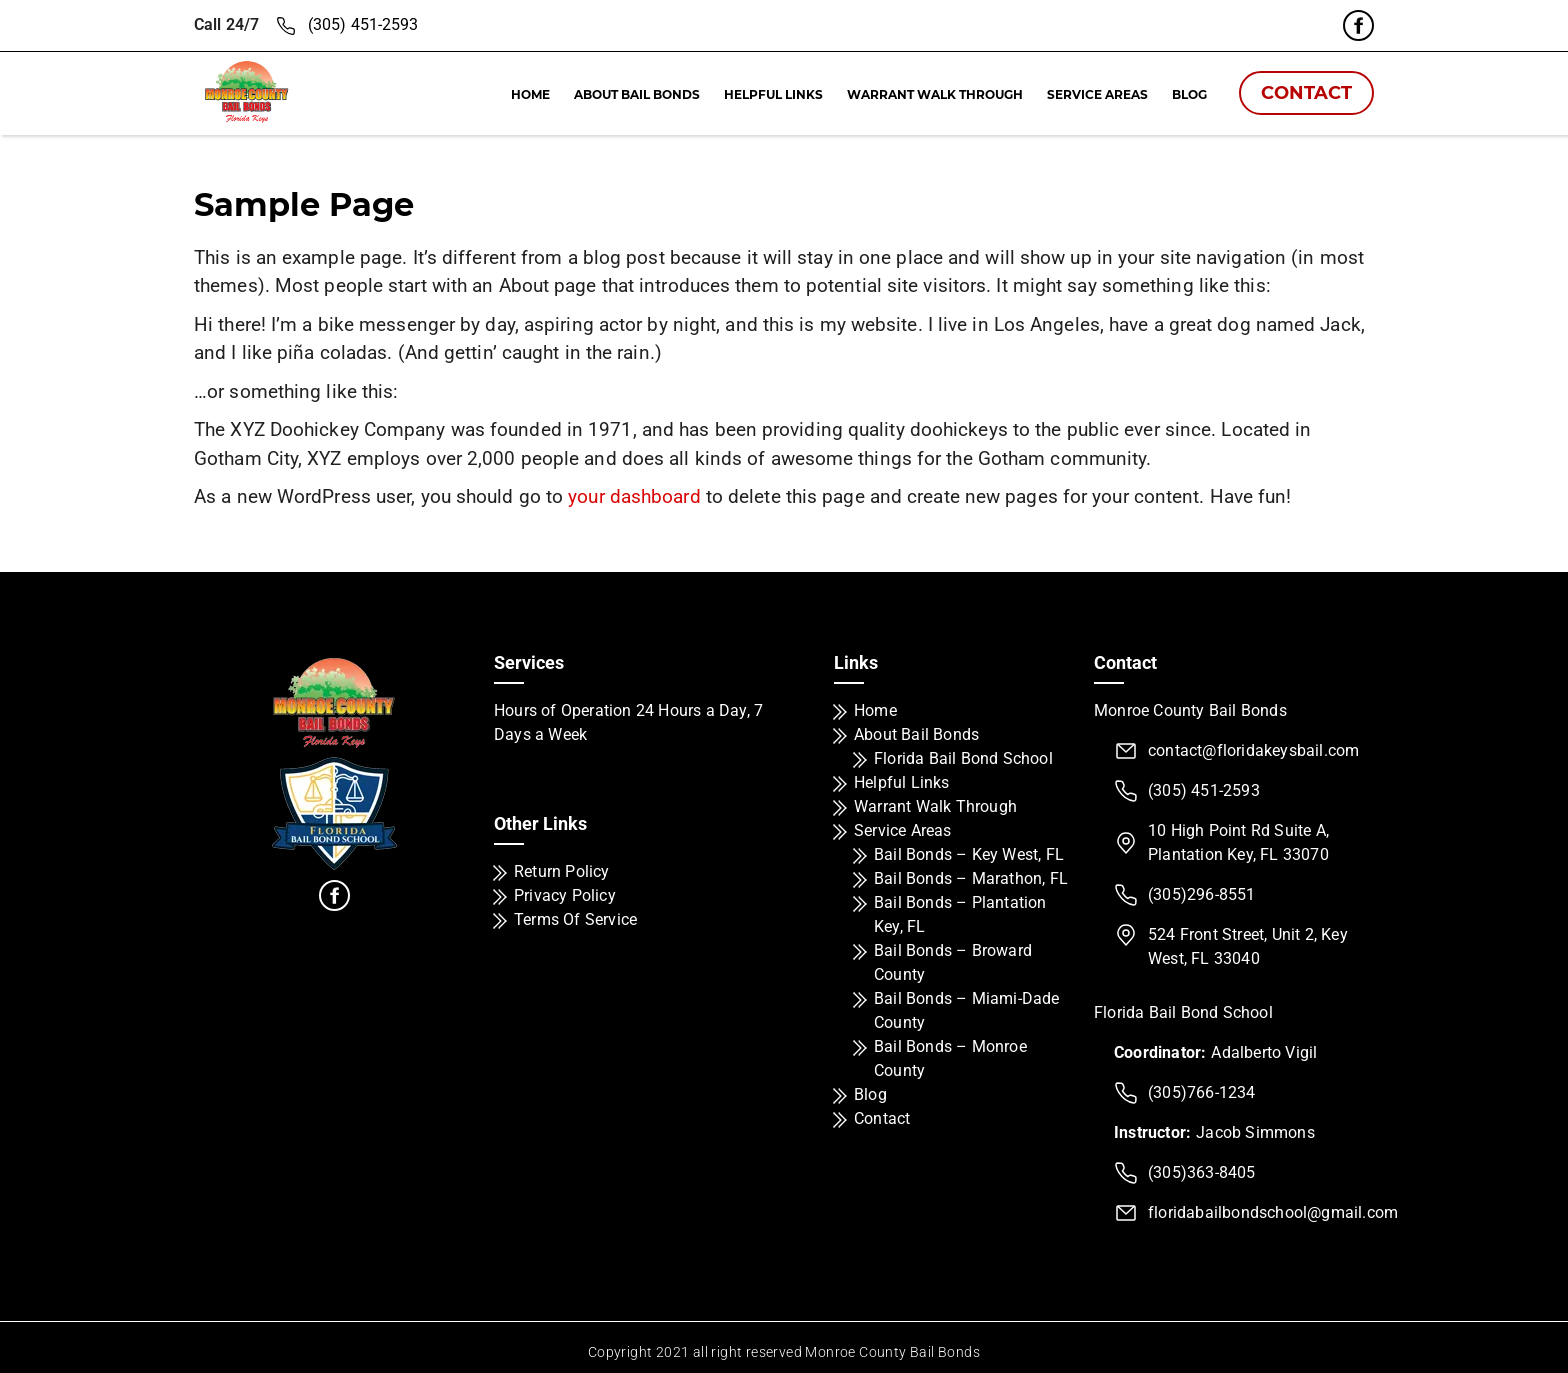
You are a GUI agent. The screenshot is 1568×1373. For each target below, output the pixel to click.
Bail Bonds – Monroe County (950, 1058)
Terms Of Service (575, 919)
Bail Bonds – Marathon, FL (971, 878)
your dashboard (634, 496)
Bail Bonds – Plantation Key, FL (960, 914)
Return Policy (562, 871)
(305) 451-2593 (363, 24)
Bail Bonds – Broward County (953, 962)
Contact (1306, 93)
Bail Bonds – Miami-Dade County (967, 1010)
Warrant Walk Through (935, 94)
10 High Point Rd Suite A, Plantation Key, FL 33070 (1238, 842)
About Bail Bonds (637, 94)
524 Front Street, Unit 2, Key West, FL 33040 (1248, 946)
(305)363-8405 (1202, 1172)
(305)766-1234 (1202, 1092)
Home (530, 94)
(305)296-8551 (1202, 894)
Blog (1189, 94)
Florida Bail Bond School (963, 758)
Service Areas (1097, 94)
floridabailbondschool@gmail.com (1273, 1212)
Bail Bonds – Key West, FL (969, 854)
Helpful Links (773, 94)
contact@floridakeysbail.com (1253, 750)
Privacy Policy (565, 895)
